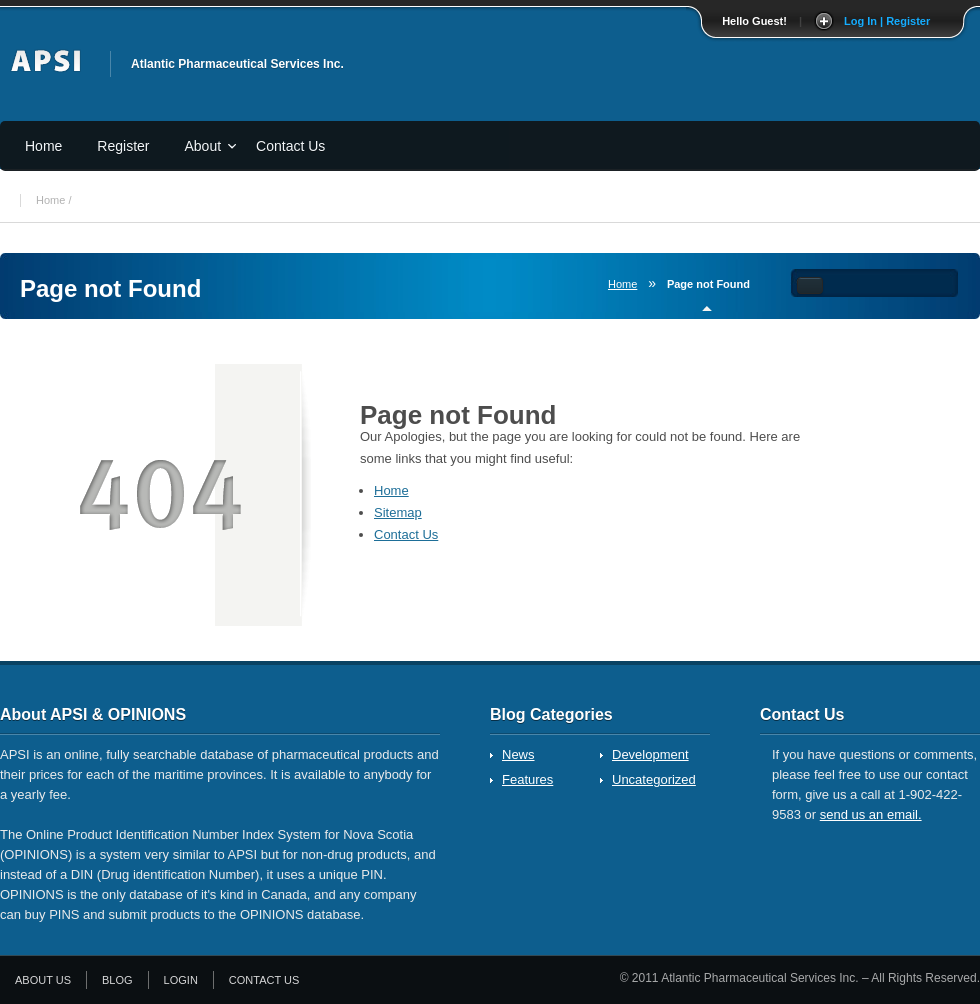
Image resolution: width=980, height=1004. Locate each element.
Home (43, 146)
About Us (43, 980)
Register (123, 146)
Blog (117, 980)
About (203, 146)
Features (527, 779)
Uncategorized (654, 779)
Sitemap (398, 512)
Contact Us (290, 146)
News (518, 754)
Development (650, 754)
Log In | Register (887, 21)
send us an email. (871, 814)
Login (181, 980)
